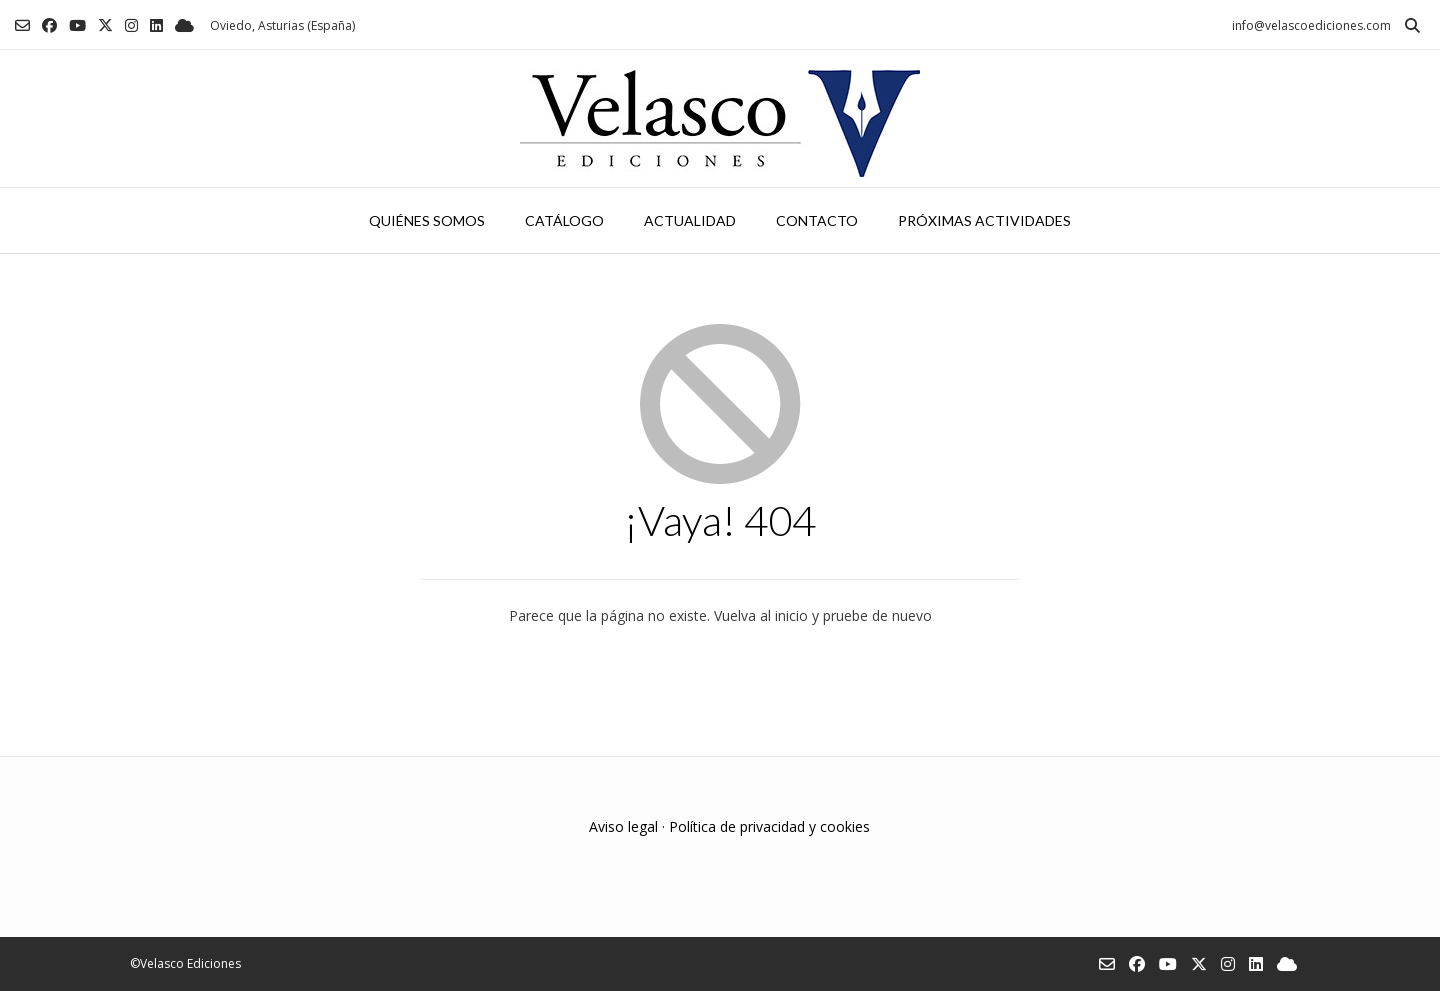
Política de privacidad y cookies (769, 826)
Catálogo (564, 220)
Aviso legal (623, 826)
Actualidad (690, 220)
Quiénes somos (427, 220)
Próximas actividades (984, 220)
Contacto (817, 220)
